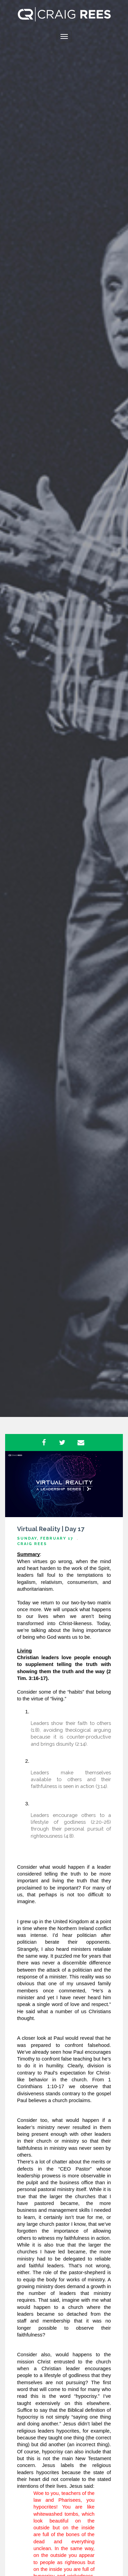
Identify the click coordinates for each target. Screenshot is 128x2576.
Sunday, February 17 (45, 1538)
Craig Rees (32, 1544)
